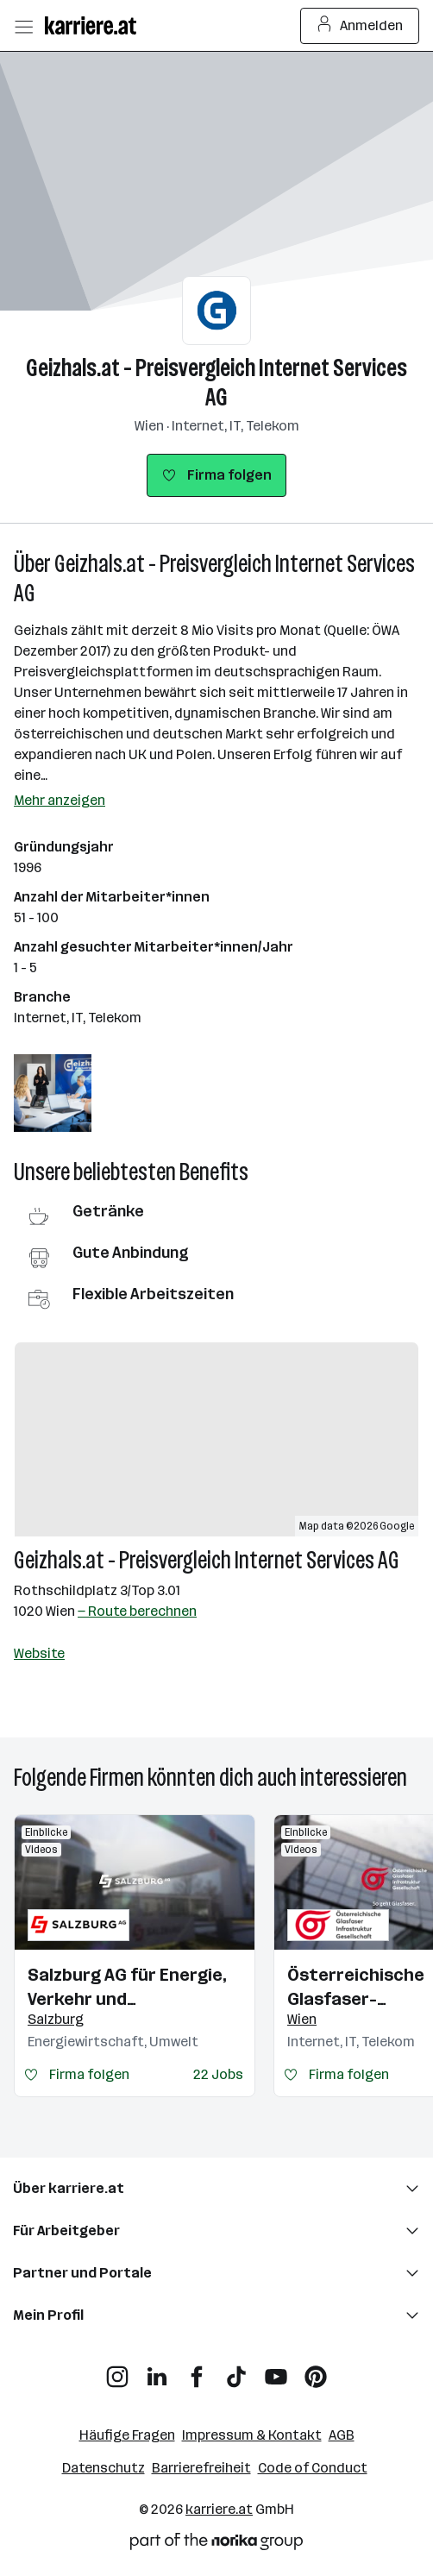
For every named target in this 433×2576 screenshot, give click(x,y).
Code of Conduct (312, 2468)
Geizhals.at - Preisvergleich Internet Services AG (216, 383)
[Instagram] (117, 2370)
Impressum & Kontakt (252, 2435)
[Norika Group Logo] (216, 2544)
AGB (342, 2435)
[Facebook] (196, 2370)
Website (39, 1653)
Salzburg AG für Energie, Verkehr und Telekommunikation (127, 1987)
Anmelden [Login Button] (360, 26)
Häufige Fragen (127, 2435)
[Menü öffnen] (23, 26)
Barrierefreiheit (201, 2468)
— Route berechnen (137, 1611)
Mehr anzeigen (59, 800)
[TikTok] (236, 2370)
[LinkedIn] (157, 2370)
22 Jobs (218, 2074)
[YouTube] (276, 2370)
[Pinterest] (315, 2370)
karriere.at (219, 2509)
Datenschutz (103, 2468)
